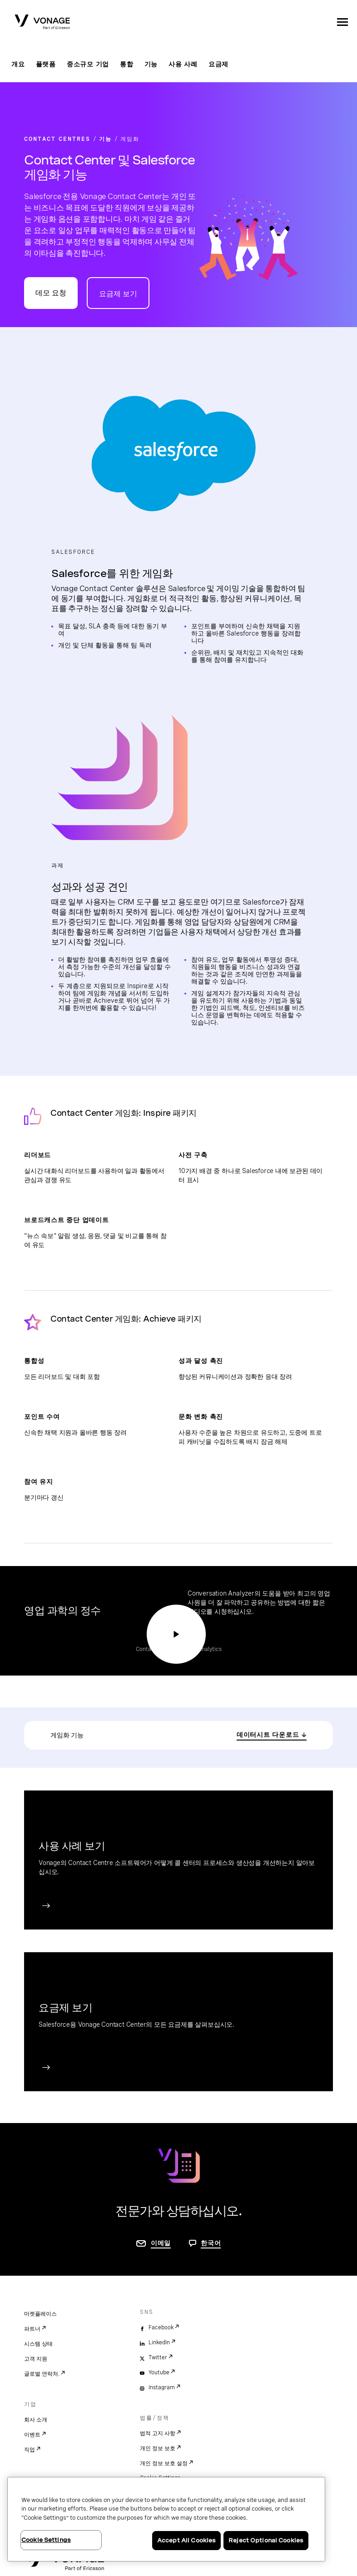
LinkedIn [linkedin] (159, 2342)
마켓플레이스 (40, 2314)
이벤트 (32, 2435)
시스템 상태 (38, 2344)
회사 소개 (35, 2420)
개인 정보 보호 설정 (164, 2463)
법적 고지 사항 (157, 2433)
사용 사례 (183, 64)
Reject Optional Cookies (265, 2540)
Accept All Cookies (186, 2540)
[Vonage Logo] (42, 23)
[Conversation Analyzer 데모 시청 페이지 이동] (176, 1634)
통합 (127, 64)
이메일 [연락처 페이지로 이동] (161, 2243)
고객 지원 (35, 2359)
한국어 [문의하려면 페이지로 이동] (211, 2243)
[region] (166, 2519)
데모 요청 (50, 292)
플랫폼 (46, 64)
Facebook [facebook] (161, 2327)
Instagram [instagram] (162, 2387)
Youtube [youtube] (159, 2372)
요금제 (218, 64)
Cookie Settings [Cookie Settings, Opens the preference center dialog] (46, 2539)
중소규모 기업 (88, 64)
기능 (151, 64)
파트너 (32, 2329)
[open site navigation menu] (342, 21)
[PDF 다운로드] (272, 1735)
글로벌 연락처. (42, 2374)
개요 (18, 64)
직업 (29, 2450)
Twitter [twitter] (158, 2357)
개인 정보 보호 (157, 2448)
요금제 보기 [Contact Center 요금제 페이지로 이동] (118, 293)
